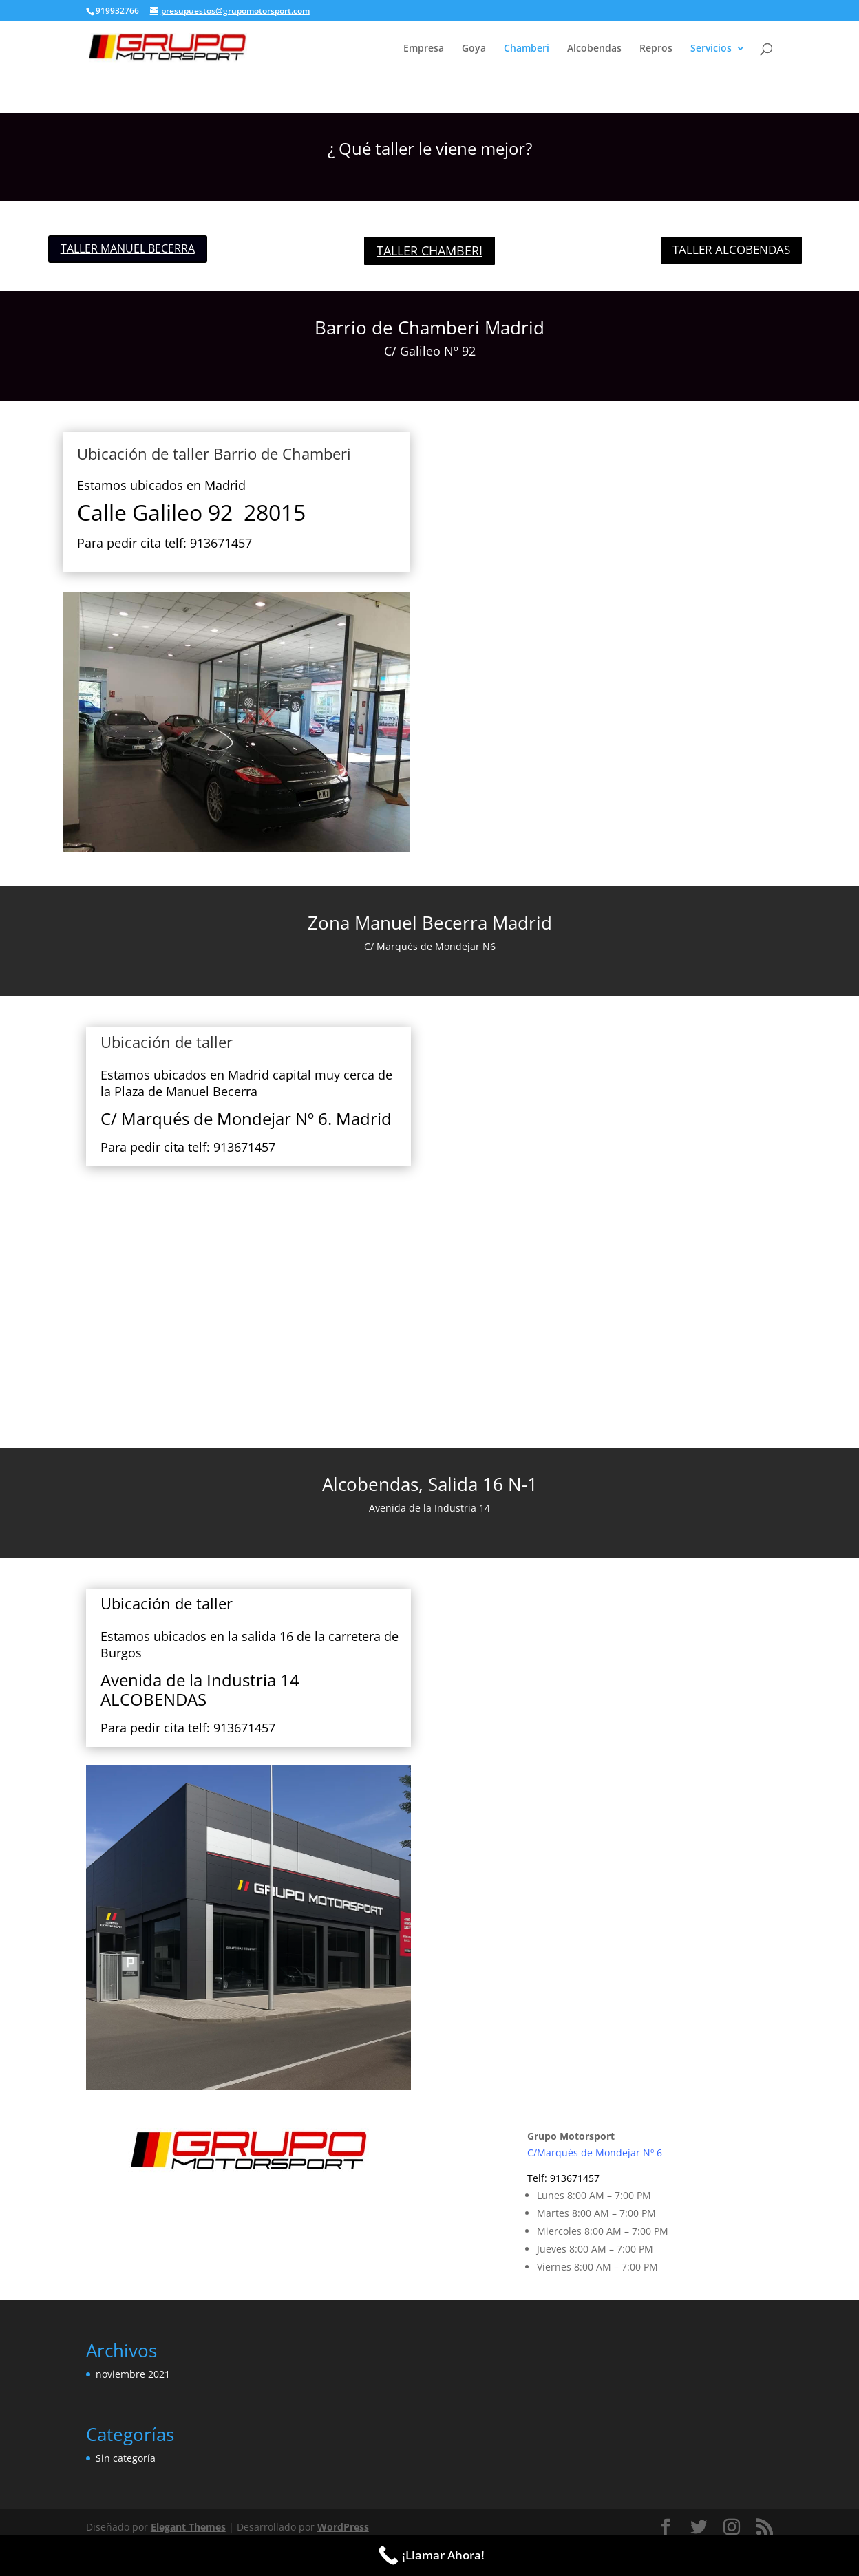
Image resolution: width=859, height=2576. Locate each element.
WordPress (343, 2526)
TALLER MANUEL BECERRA (128, 248)
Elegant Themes (188, 2526)
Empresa (423, 48)
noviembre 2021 (133, 2374)
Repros (655, 48)
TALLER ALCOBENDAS (731, 249)
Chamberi (526, 48)
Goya (474, 48)
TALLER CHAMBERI (429, 250)
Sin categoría (126, 2458)
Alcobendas (594, 48)
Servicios (711, 48)
